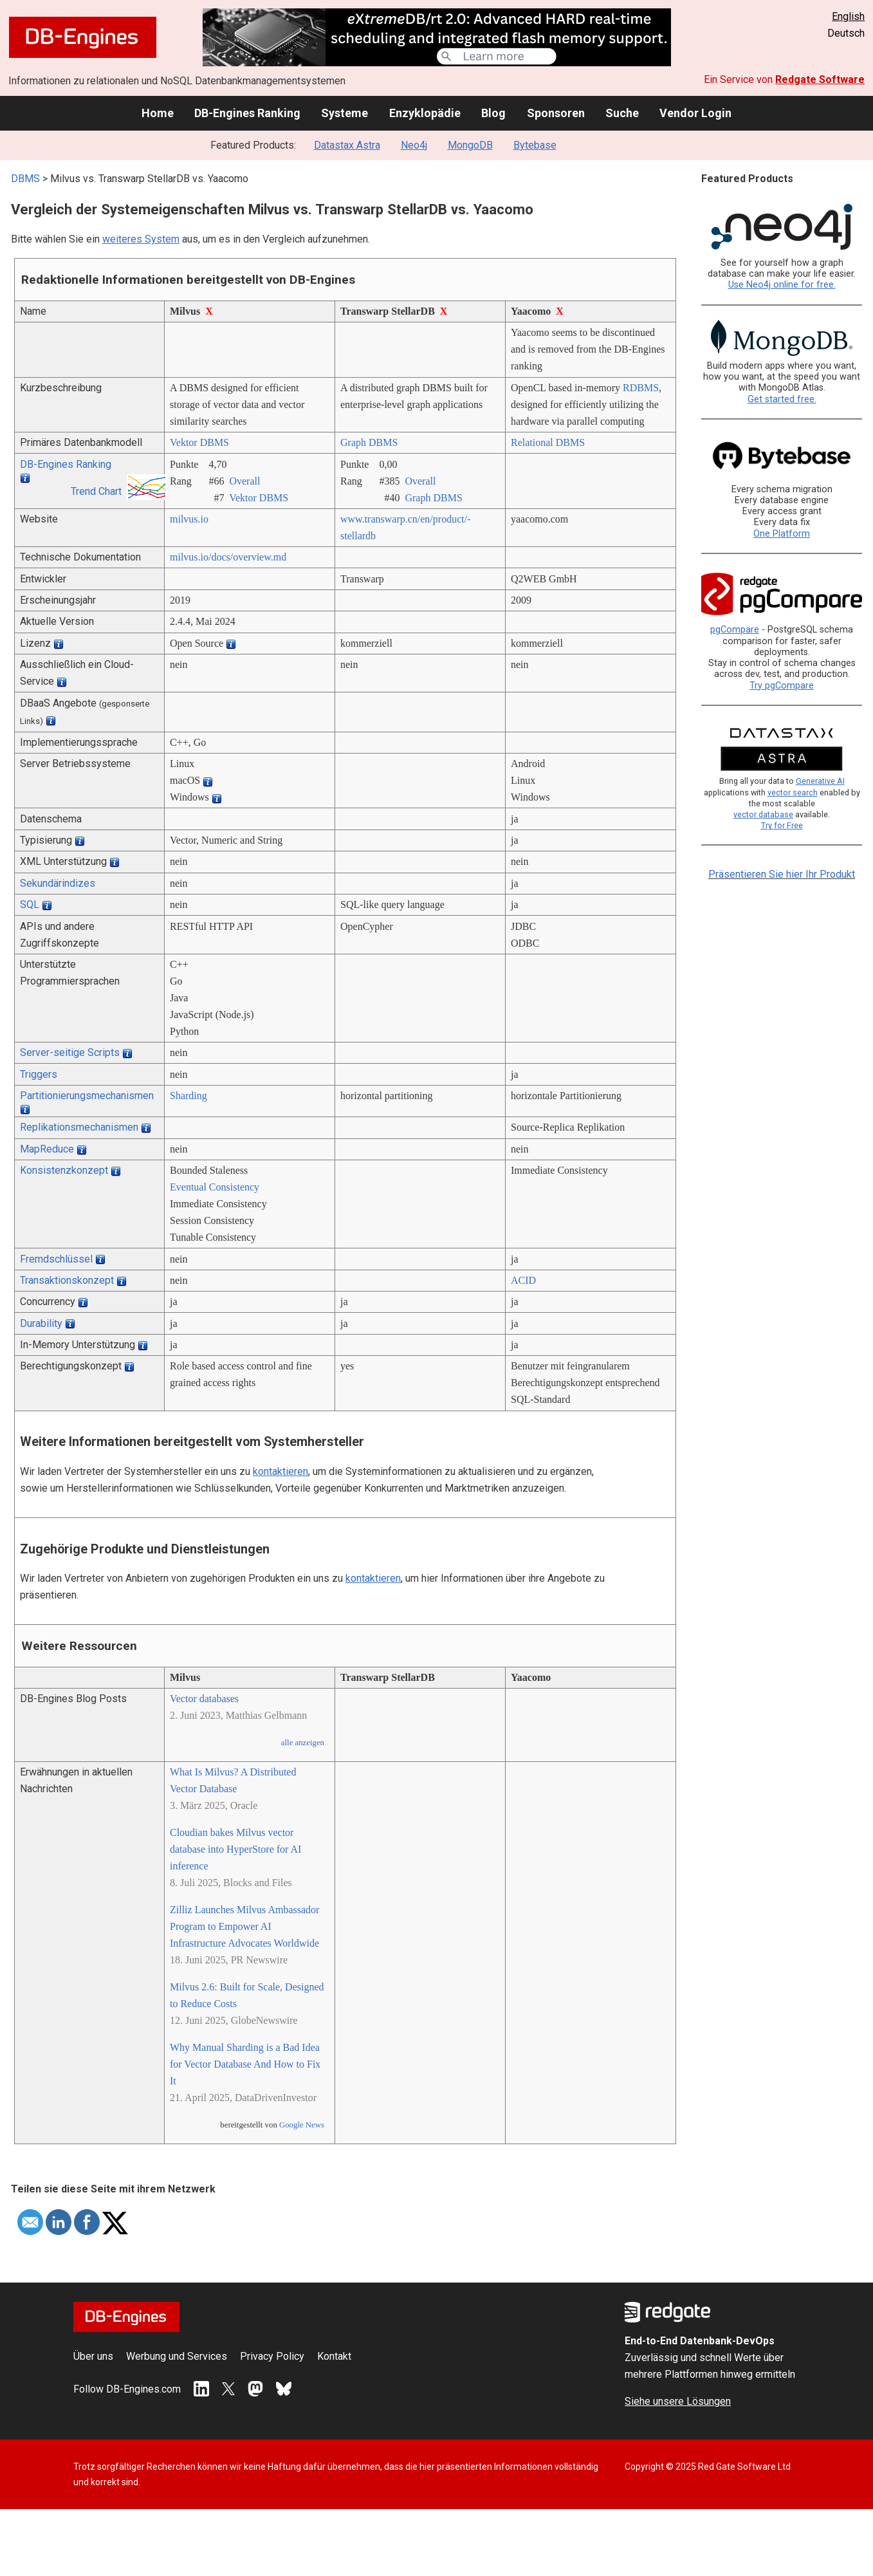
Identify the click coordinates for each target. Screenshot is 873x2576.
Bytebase (534, 145)
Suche (622, 113)
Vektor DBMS (199, 442)
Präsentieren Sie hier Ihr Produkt (781, 874)
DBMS (25, 178)
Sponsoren (556, 113)
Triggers (38, 1074)
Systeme (344, 113)
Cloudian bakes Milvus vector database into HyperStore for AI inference (235, 1849)
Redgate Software (820, 79)
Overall (244, 481)
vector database (763, 814)
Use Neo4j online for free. (782, 284)
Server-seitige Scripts (70, 1052)
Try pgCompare (781, 685)
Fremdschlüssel (56, 1259)
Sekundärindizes (57, 883)
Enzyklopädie (425, 113)
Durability (41, 1323)
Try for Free (782, 825)
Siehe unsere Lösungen (678, 2401)
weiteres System (140, 239)
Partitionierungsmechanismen (87, 1095)
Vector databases (204, 1698)
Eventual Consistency (214, 1186)
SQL (29, 904)
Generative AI (820, 781)
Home (158, 113)
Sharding (188, 1095)
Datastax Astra (347, 145)
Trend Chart (96, 491)
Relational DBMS (548, 442)
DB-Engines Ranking (247, 113)
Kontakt (334, 2356)
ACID (523, 1280)
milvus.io (189, 519)
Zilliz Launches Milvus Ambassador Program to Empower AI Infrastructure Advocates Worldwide (244, 1926)
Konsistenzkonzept (64, 1170)
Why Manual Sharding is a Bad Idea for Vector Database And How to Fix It (245, 2064)
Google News (301, 2124)
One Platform (781, 533)
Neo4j (414, 145)
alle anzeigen (302, 1742)
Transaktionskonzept (67, 1280)
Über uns (93, 2356)
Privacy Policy (272, 2356)
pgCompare (734, 629)
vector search (792, 792)
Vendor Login (695, 113)
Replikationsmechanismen (79, 1127)
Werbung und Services (176, 2356)
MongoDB (470, 145)
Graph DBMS (369, 442)
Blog (493, 113)
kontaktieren (280, 1471)
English (848, 16)
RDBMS (641, 387)
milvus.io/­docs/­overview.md (228, 556)
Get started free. (782, 399)
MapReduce (47, 1149)
